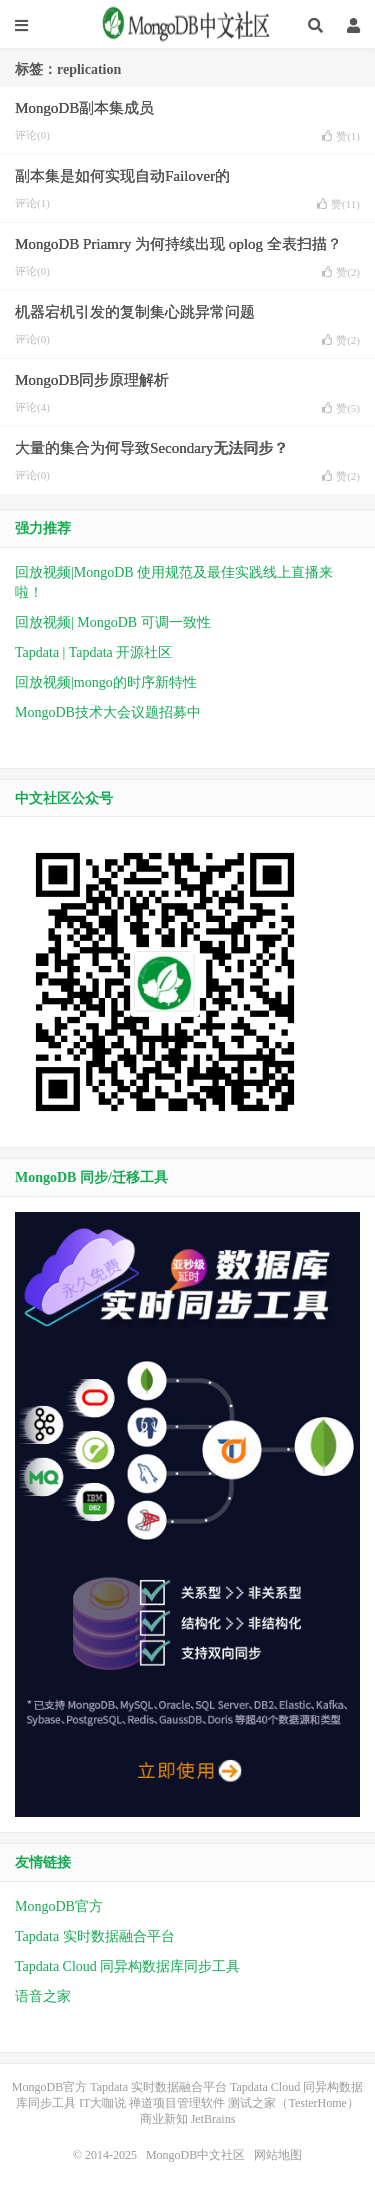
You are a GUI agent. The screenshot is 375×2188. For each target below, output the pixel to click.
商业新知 (164, 2119)
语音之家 (43, 1996)
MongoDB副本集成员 (84, 108)
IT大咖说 (102, 2103)
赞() (341, 136)
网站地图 (278, 2155)
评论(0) (32, 135)
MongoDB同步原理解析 (92, 380)
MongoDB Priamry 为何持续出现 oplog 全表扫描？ (178, 244)
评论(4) (32, 407)
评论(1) (32, 203)
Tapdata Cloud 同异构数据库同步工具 (127, 1966)
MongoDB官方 (59, 1906)
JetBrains (213, 2119)
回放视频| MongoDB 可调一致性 (113, 622)
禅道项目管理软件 (177, 2103)
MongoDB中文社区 (188, 25)
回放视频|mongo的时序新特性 (106, 682)
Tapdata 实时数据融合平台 (95, 1936)
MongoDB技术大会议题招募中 (108, 712)
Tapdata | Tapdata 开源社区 (93, 652)
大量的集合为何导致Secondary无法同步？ (151, 448)
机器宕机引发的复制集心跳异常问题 (135, 312)
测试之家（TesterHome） (293, 2103)
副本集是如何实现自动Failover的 (122, 176)
